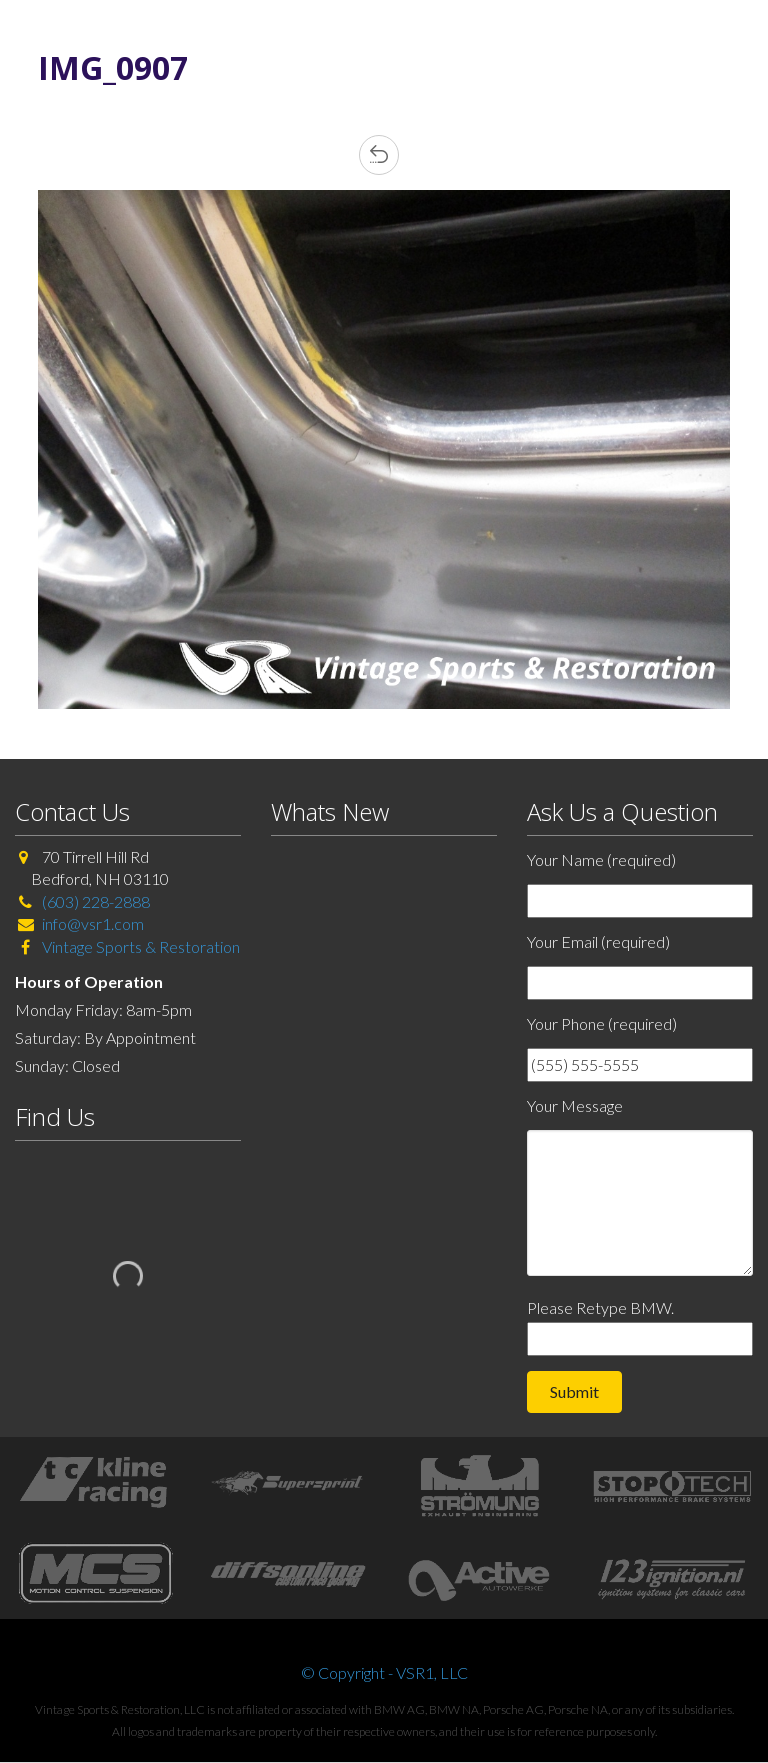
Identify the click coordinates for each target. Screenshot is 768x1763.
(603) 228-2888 (96, 901)
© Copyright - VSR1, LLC (384, 1672)
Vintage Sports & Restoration (139, 946)
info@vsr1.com (93, 923)
